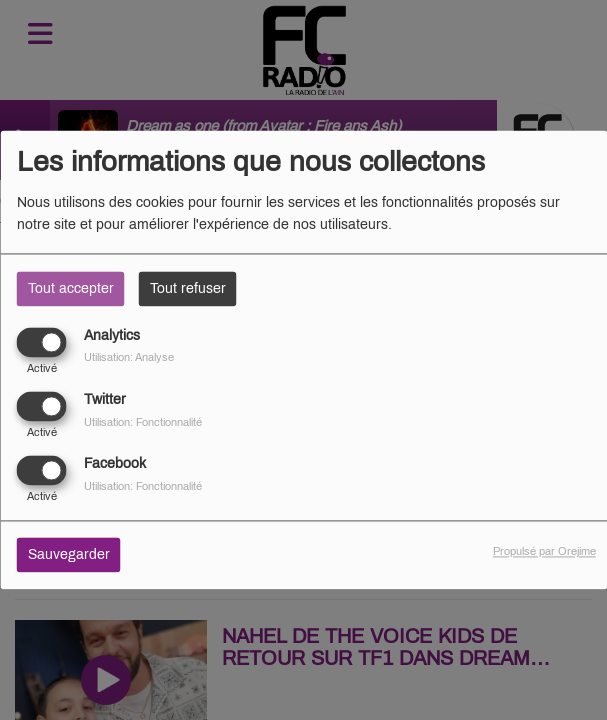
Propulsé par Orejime (544, 552)
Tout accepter (71, 288)
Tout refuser (188, 288)
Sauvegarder (69, 555)
